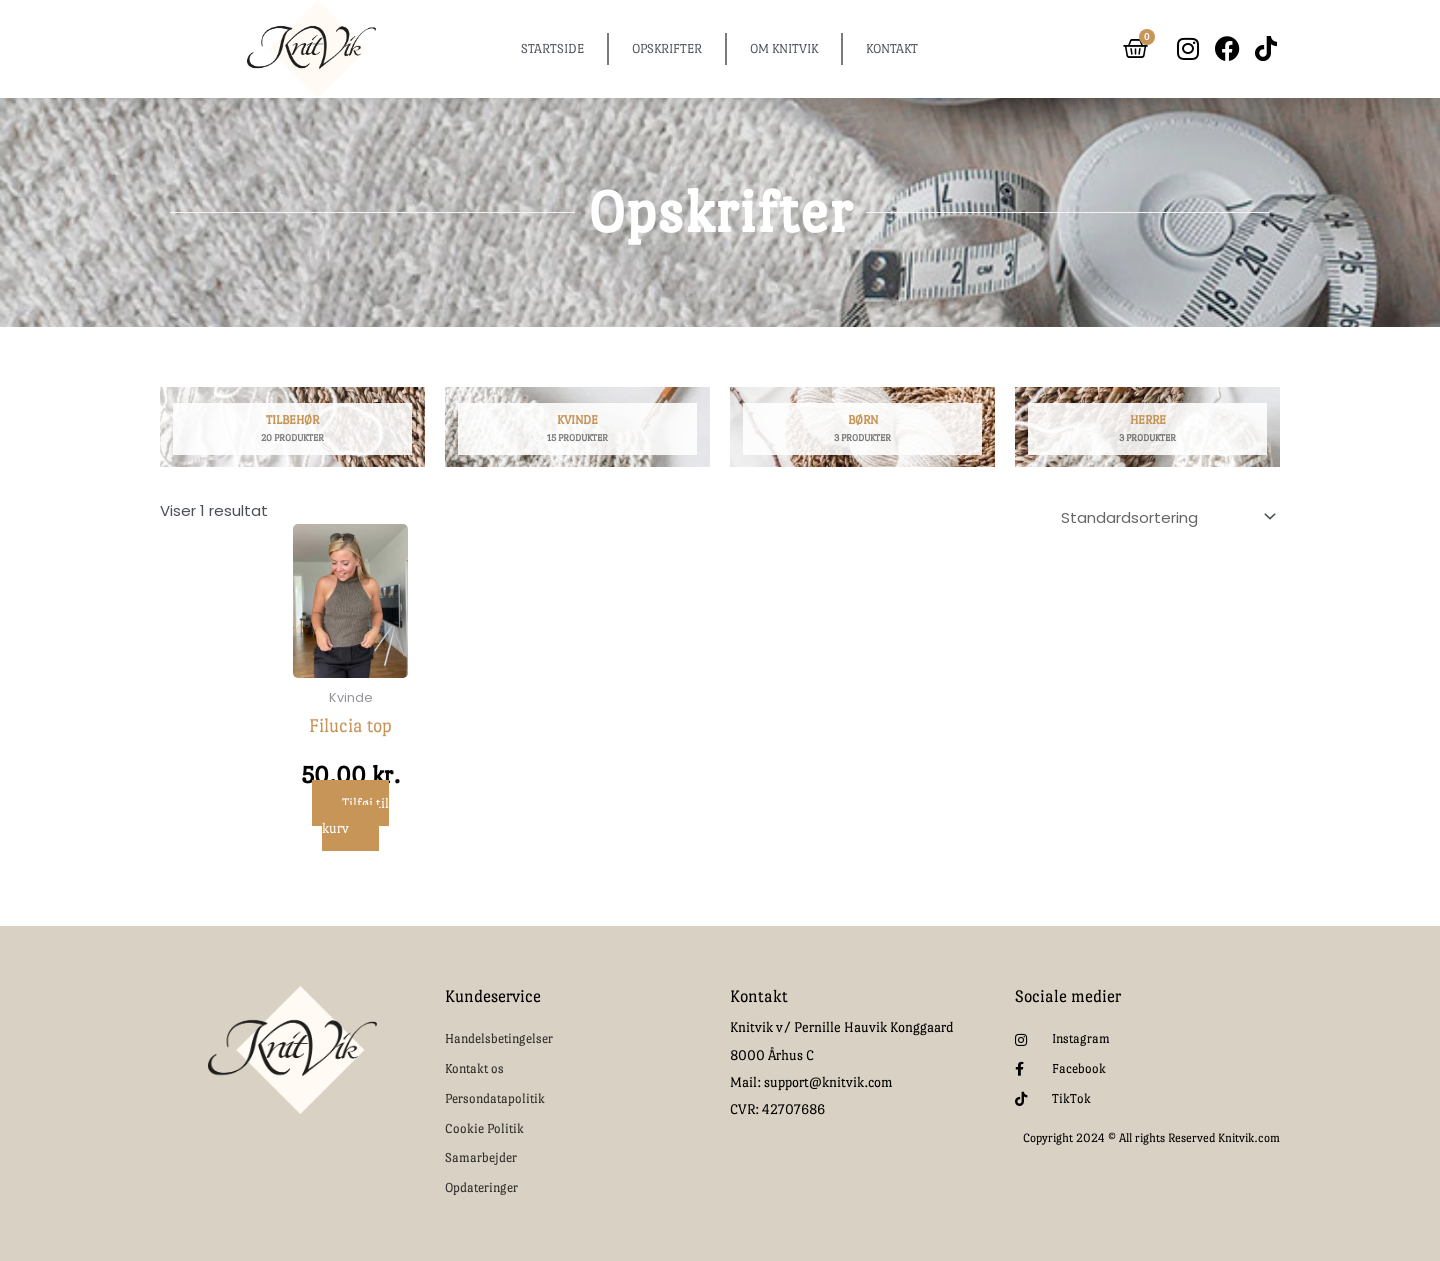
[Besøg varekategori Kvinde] (577, 433)
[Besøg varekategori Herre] (1147, 433)
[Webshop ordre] (1164, 515)
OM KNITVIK (784, 48)
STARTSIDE (552, 48)
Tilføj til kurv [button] (355, 815)
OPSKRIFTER (667, 48)
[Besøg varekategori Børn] (862, 433)
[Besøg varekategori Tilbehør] (292, 433)
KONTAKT (892, 48)
